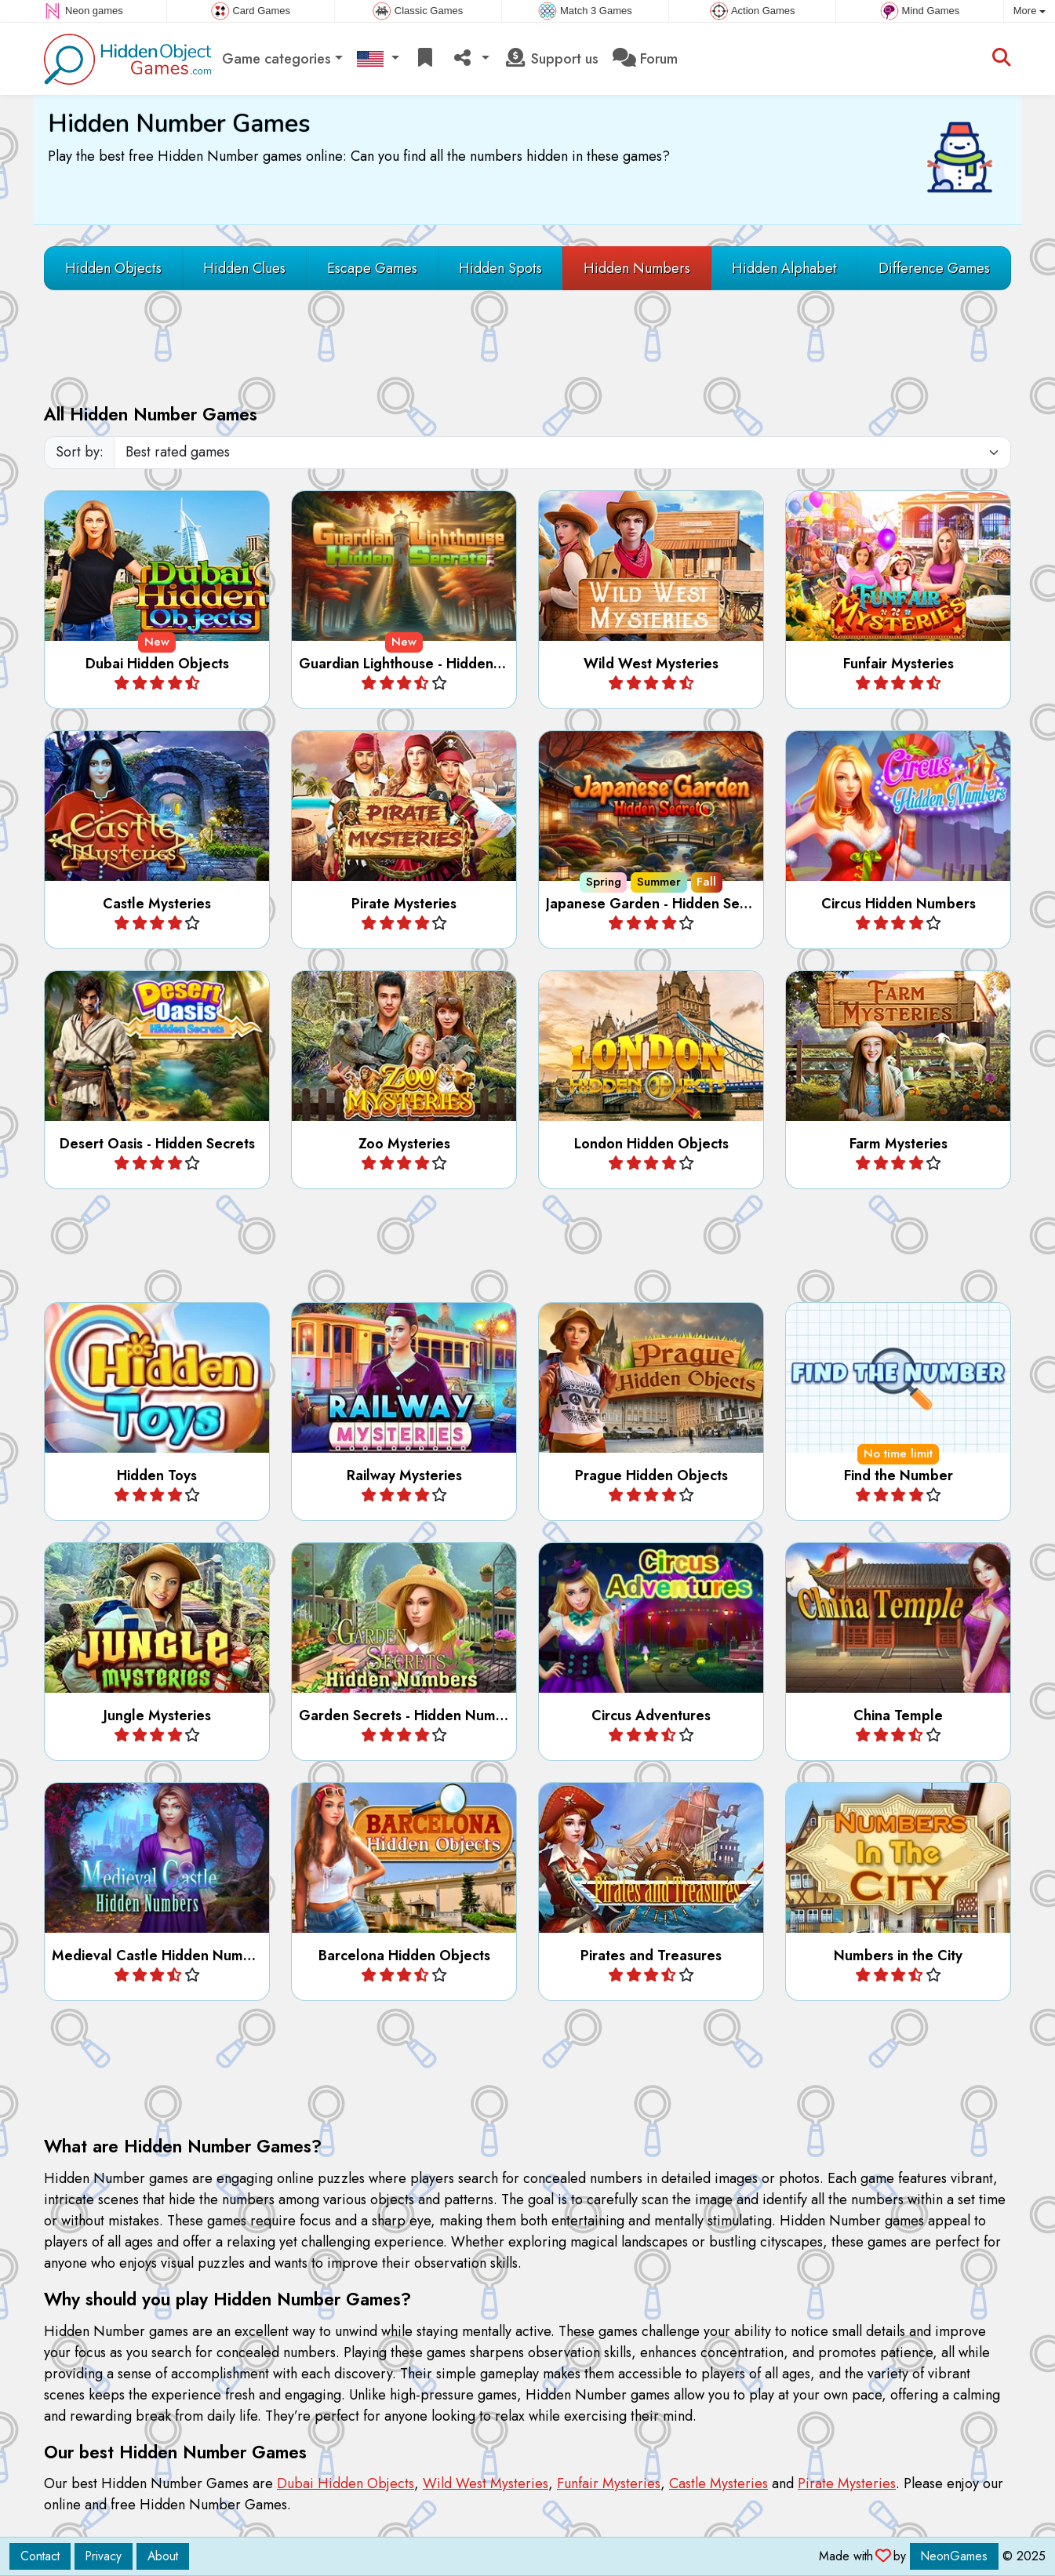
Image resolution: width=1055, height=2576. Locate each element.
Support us (551, 59)
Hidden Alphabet (784, 268)
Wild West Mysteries (485, 2483)
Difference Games (934, 268)
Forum (645, 59)
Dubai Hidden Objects (345, 2483)
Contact (40, 2556)
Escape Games (372, 268)
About (162, 2556)
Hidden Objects (113, 268)
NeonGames (954, 2556)
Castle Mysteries (718, 2483)
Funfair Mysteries (608, 2483)
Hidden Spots (500, 268)
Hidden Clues (244, 268)
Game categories (276, 59)
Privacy (103, 2556)
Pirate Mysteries (847, 2483)
